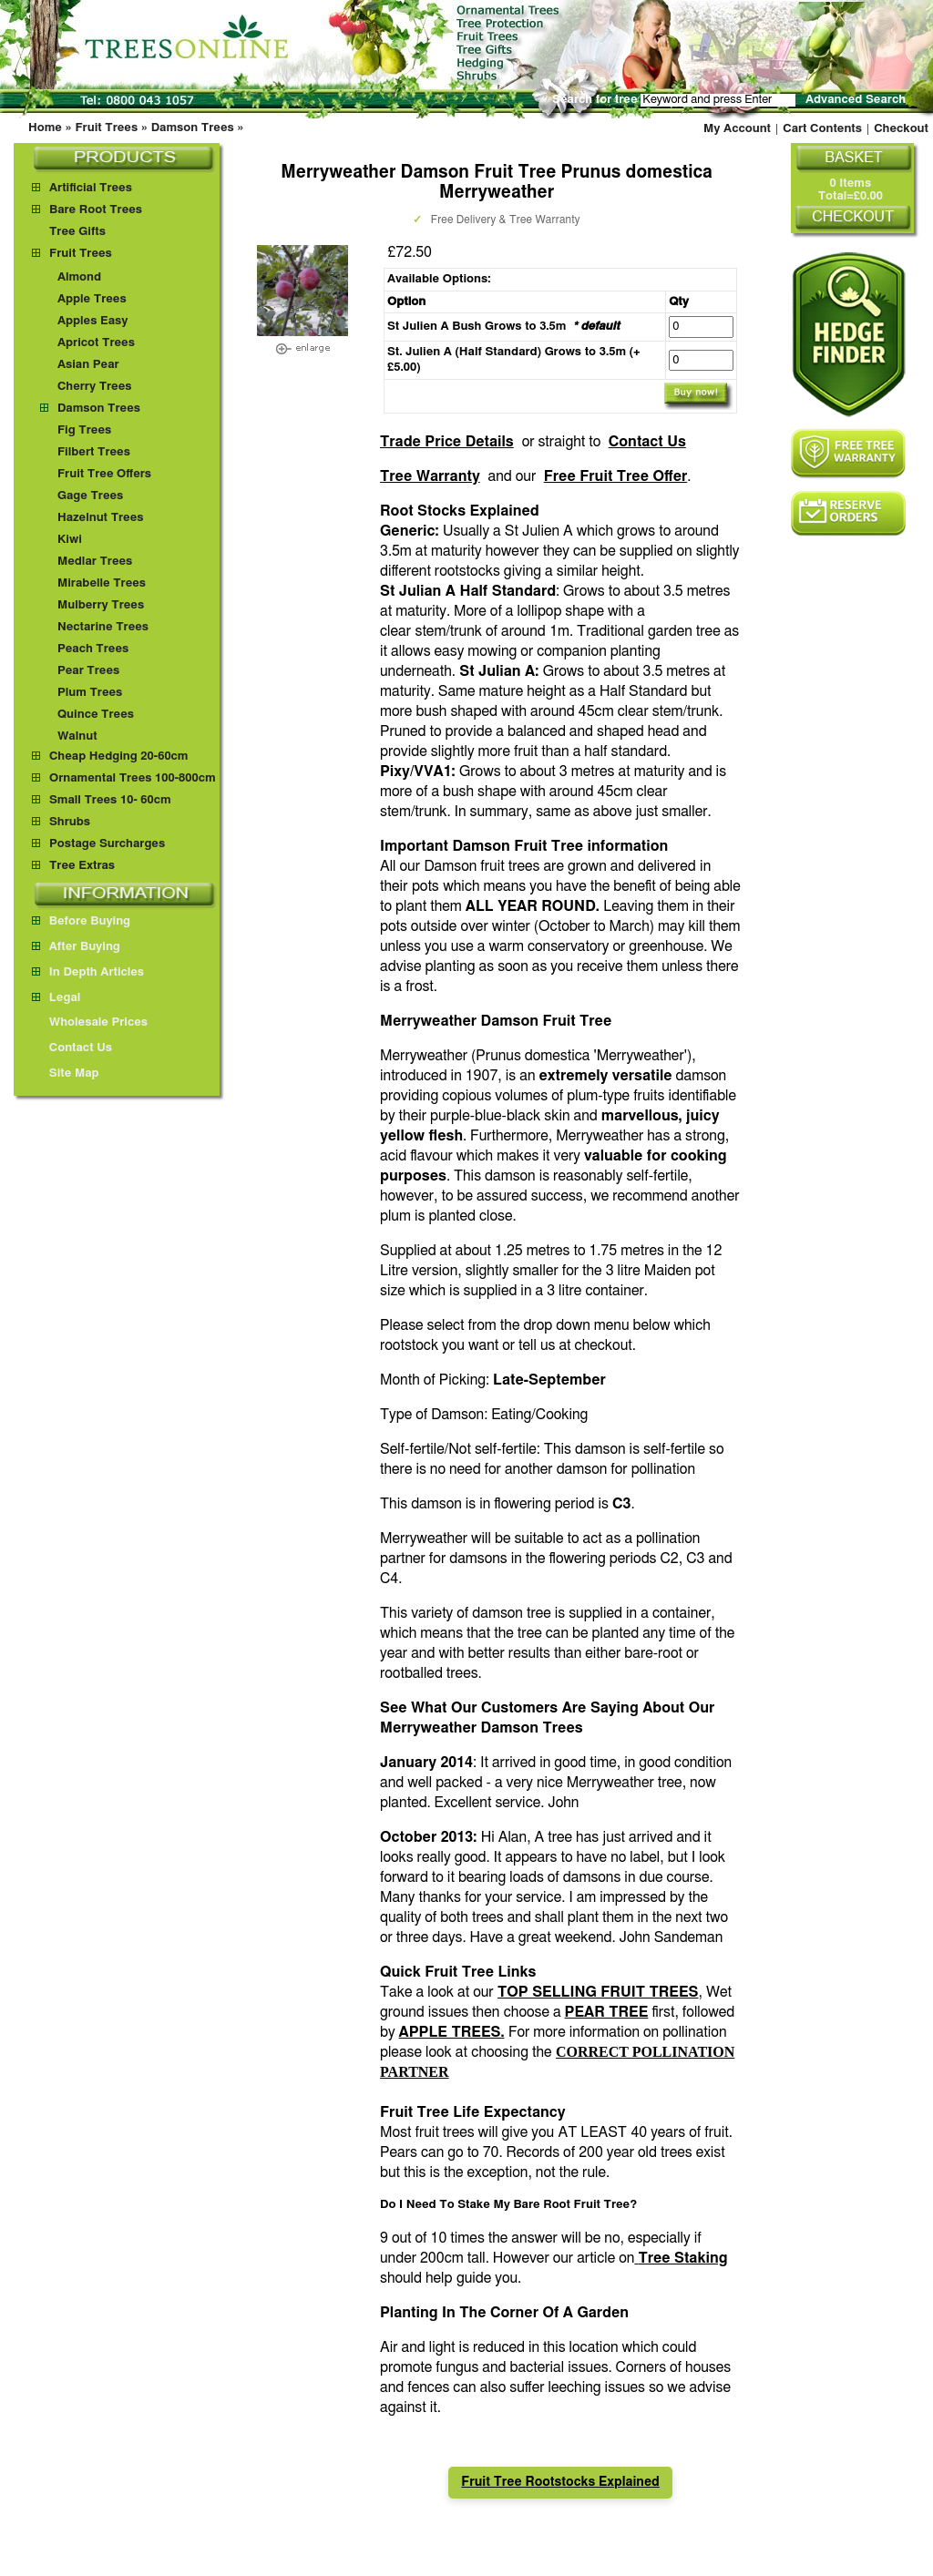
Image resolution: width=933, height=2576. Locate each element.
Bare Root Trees (95, 210)
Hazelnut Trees (100, 518)
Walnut (77, 736)
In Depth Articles (88, 972)
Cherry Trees (94, 387)
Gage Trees (90, 496)
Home (45, 128)
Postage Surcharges (107, 844)
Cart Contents (822, 129)
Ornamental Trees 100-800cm (132, 778)
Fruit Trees (106, 128)
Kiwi (69, 540)
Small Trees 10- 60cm (110, 800)
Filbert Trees (93, 452)
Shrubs (69, 822)
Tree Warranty (430, 476)
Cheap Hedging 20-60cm (119, 756)
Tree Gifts (77, 232)
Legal (56, 998)
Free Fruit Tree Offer (616, 476)
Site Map (65, 1073)
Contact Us (647, 441)
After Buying (76, 947)
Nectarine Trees (103, 627)
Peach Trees (92, 649)
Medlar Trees (94, 561)
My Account (737, 129)
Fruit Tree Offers (104, 474)
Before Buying (81, 921)
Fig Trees (84, 430)
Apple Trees (92, 299)
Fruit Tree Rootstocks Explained (560, 2482)
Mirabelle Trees (101, 583)
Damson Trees (192, 128)
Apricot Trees (96, 343)
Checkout (901, 129)
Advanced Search (855, 100)
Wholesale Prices (90, 1022)
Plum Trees (89, 693)
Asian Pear (88, 365)
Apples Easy (92, 321)
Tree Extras (82, 866)
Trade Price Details (447, 441)
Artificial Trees (90, 188)
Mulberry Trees (100, 605)
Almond (79, 277)
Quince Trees (95, 715)
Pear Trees (88, 671)
